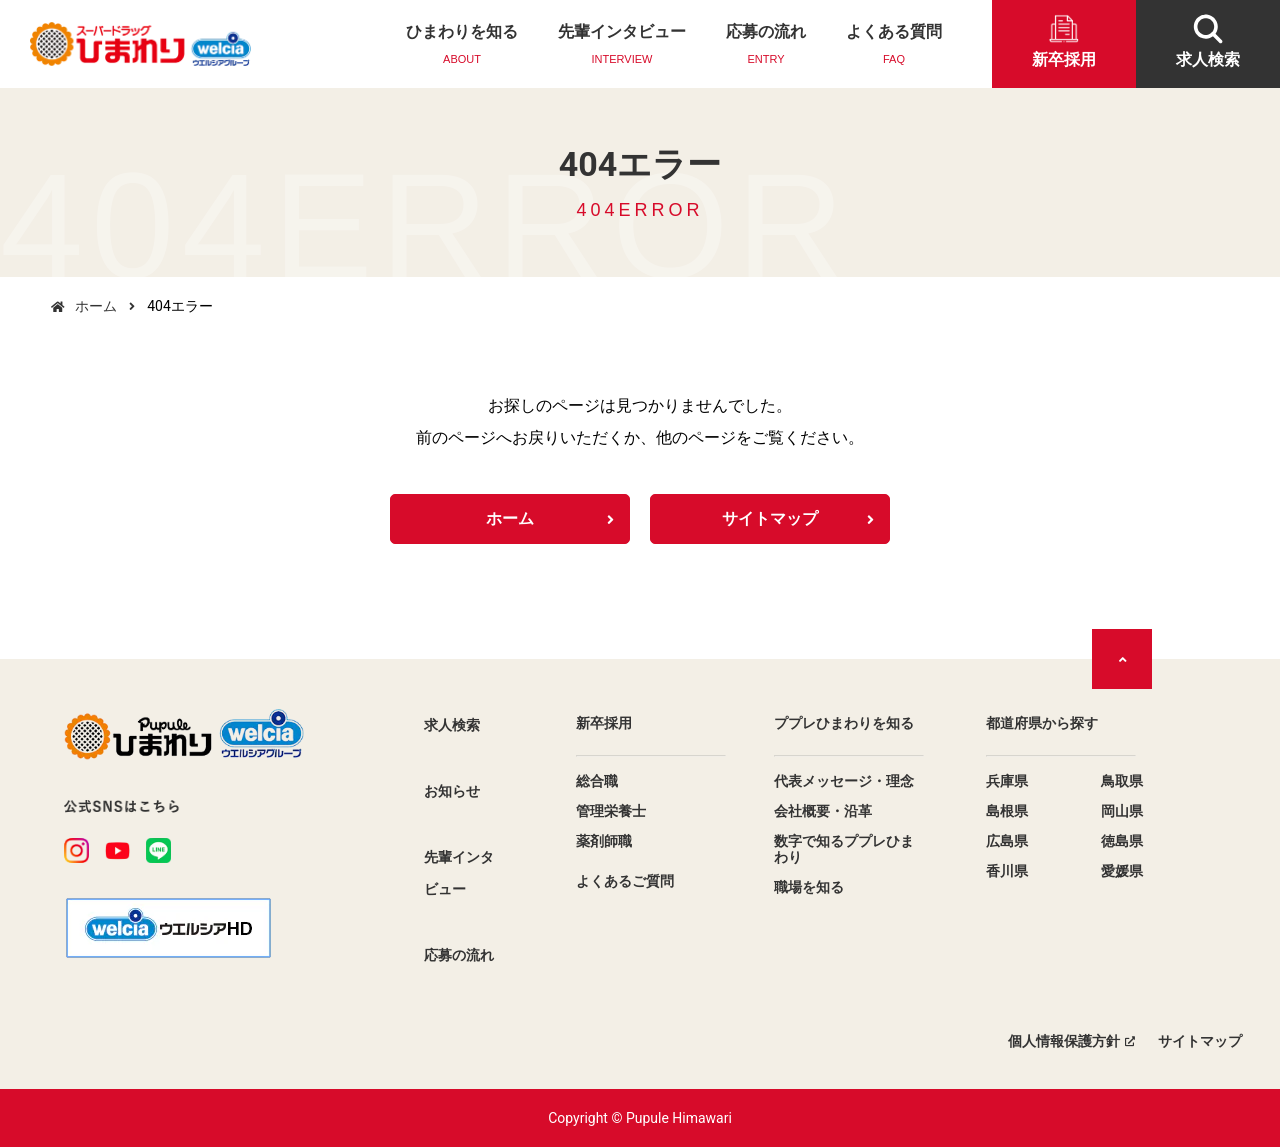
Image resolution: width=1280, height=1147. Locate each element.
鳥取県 (1122, 781)
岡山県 (1122, 811)
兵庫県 (1007, 781)
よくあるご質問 (625, 881)
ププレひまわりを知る (844, 723)
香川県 (1007, 871)
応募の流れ (766, 46)
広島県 (1007, 841)
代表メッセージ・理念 (844, 781)
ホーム (96, 306)
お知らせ (452, 791)
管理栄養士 (611, 811)
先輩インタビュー (622, 46)
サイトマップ (770, 518)
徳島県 (1122, 841)
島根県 (1007, 811)
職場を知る (809, 887)
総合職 (597, 781)
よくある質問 (894, 46)
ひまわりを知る (462, 46)
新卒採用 (604, 723)
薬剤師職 (604, 841)
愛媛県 (1122, 871)
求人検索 (452, 725)
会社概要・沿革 (823, 811)
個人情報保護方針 (1064, 1041)
